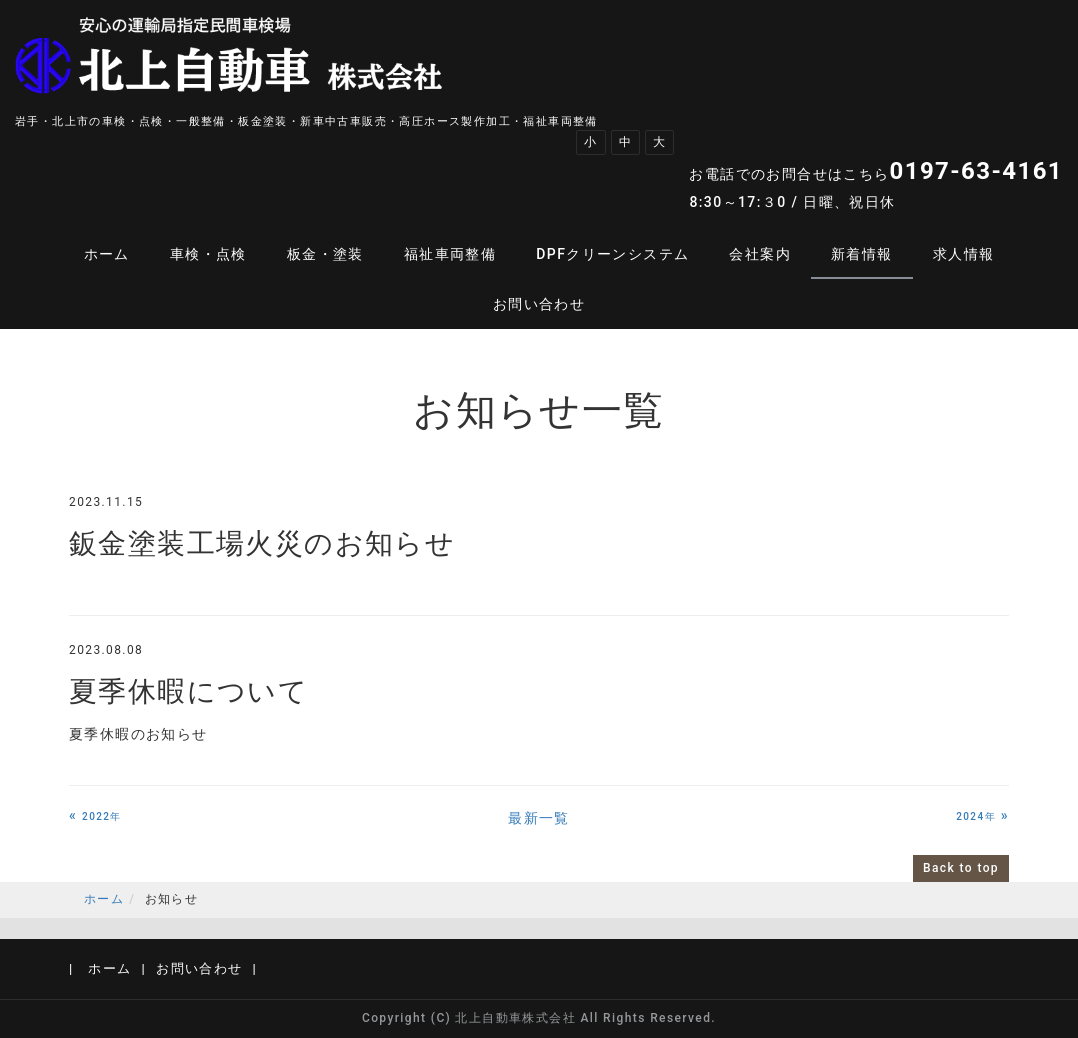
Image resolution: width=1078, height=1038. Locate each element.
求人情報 (964, 254)
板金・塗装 (325, 254)
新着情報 (862, 254)
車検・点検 (208, 254)
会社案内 (760, 254)
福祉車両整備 (450, 254)
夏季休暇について (188, 691)
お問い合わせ (539, 304)
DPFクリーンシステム (612, 254)
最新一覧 (539, 818)
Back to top (961, 868)
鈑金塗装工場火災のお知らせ (262, 543)
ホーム (107, 254)
